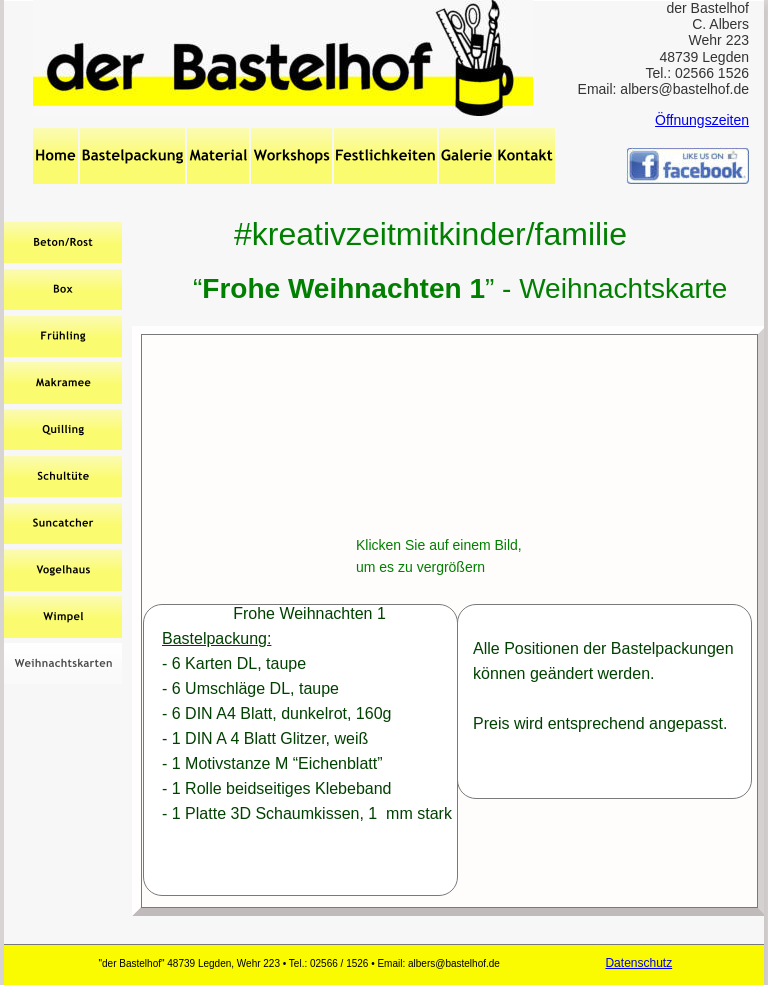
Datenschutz (638, 963)
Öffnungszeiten (702, 120)
